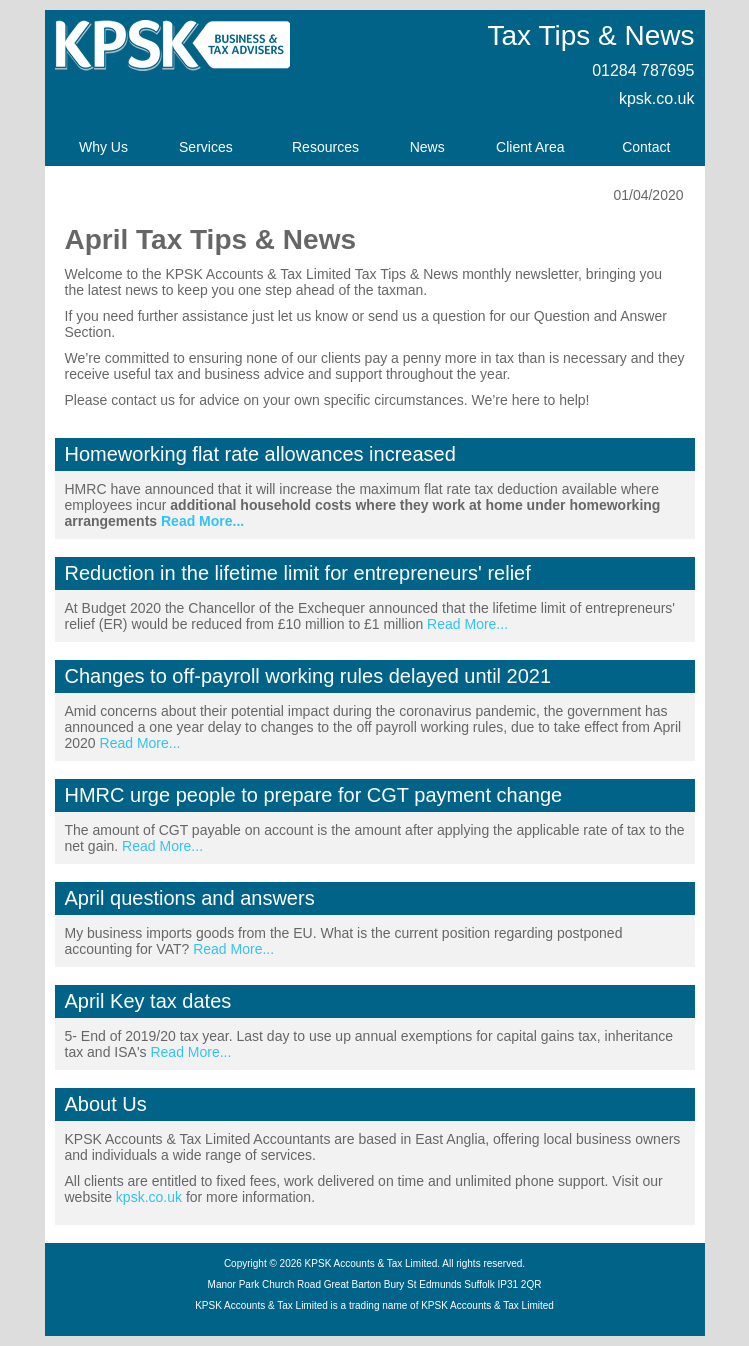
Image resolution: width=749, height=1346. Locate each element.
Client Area (530, 147)
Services (206, 147)
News (427, 147)
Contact (646, 147)
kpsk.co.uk (657, 98)
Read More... (202, 521)
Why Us (103, 147)
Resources (325, 147)
